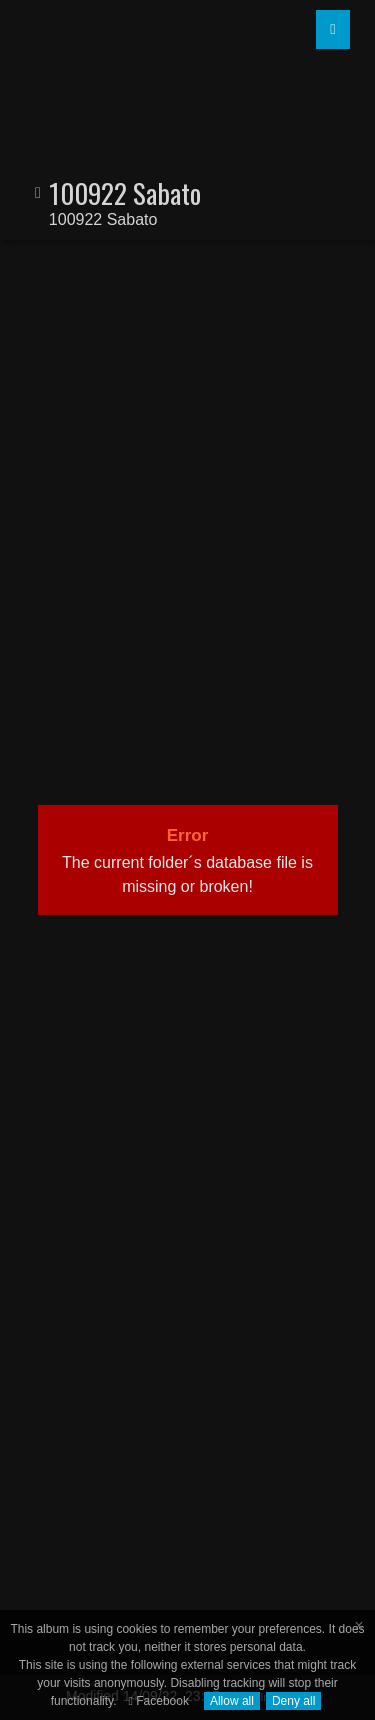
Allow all (232, 1701)
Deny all (293, 1701)
